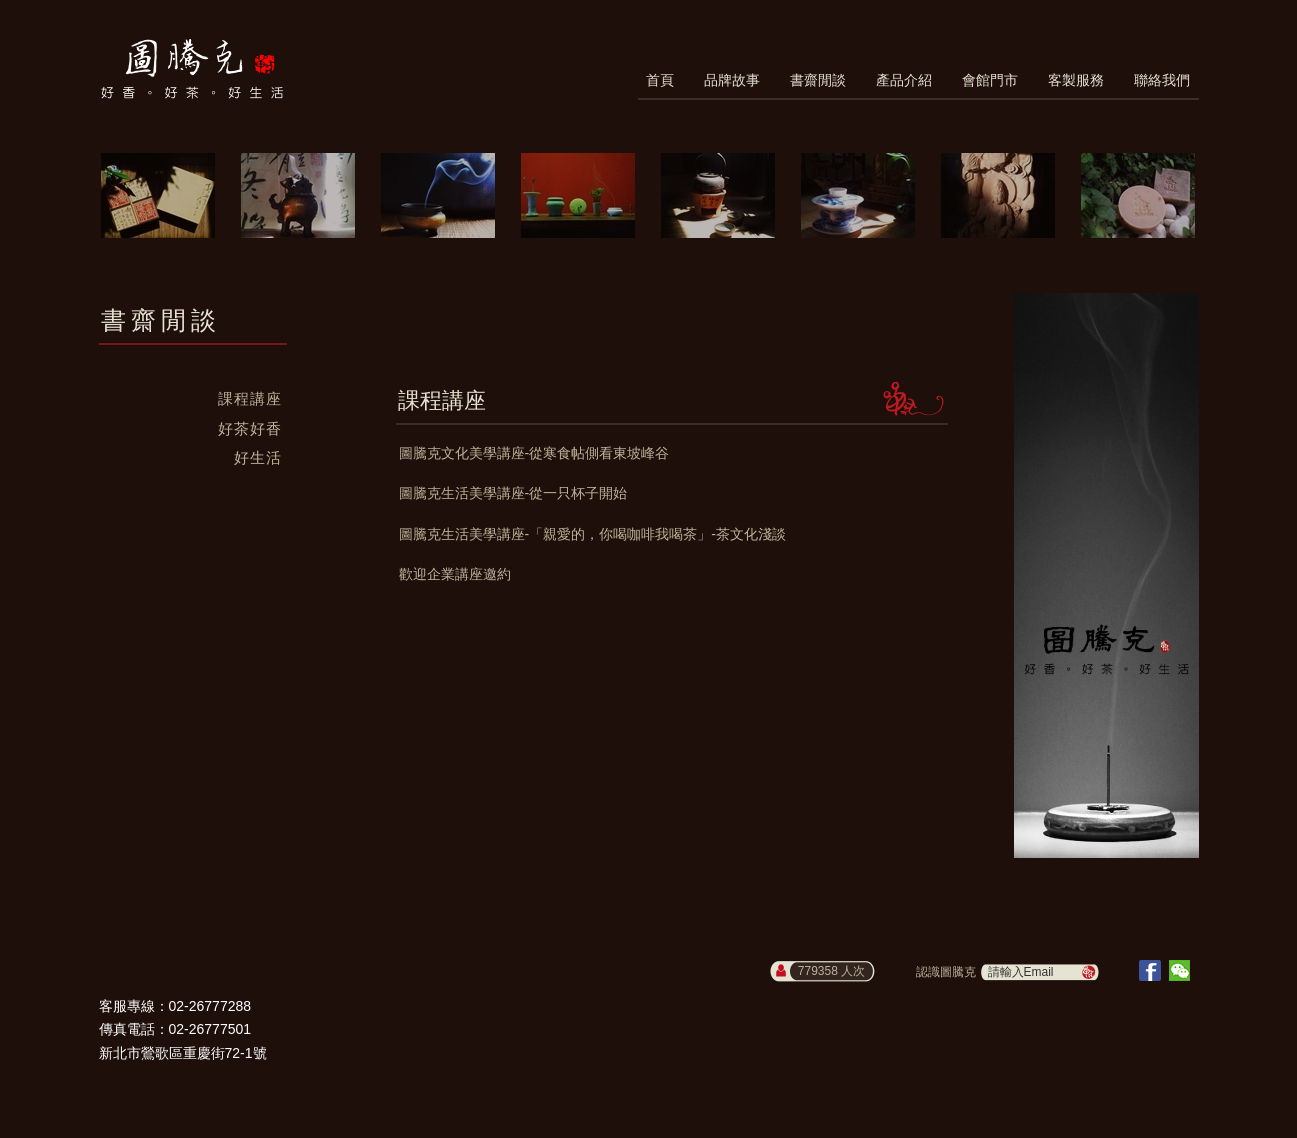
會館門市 (990, 80)
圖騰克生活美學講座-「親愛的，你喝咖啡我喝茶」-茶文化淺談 (592, 534)
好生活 (258, 457)
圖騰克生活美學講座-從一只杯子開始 (513, 493)
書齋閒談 (818, 80)
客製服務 (1076, 80)
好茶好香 (250, 428)
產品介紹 (904, 80)
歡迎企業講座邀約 (455, 574)
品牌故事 (732, 80)
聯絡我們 (1162, 80)
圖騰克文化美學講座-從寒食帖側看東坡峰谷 (534, 453)
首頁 (660, 80)
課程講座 (250, 398)
